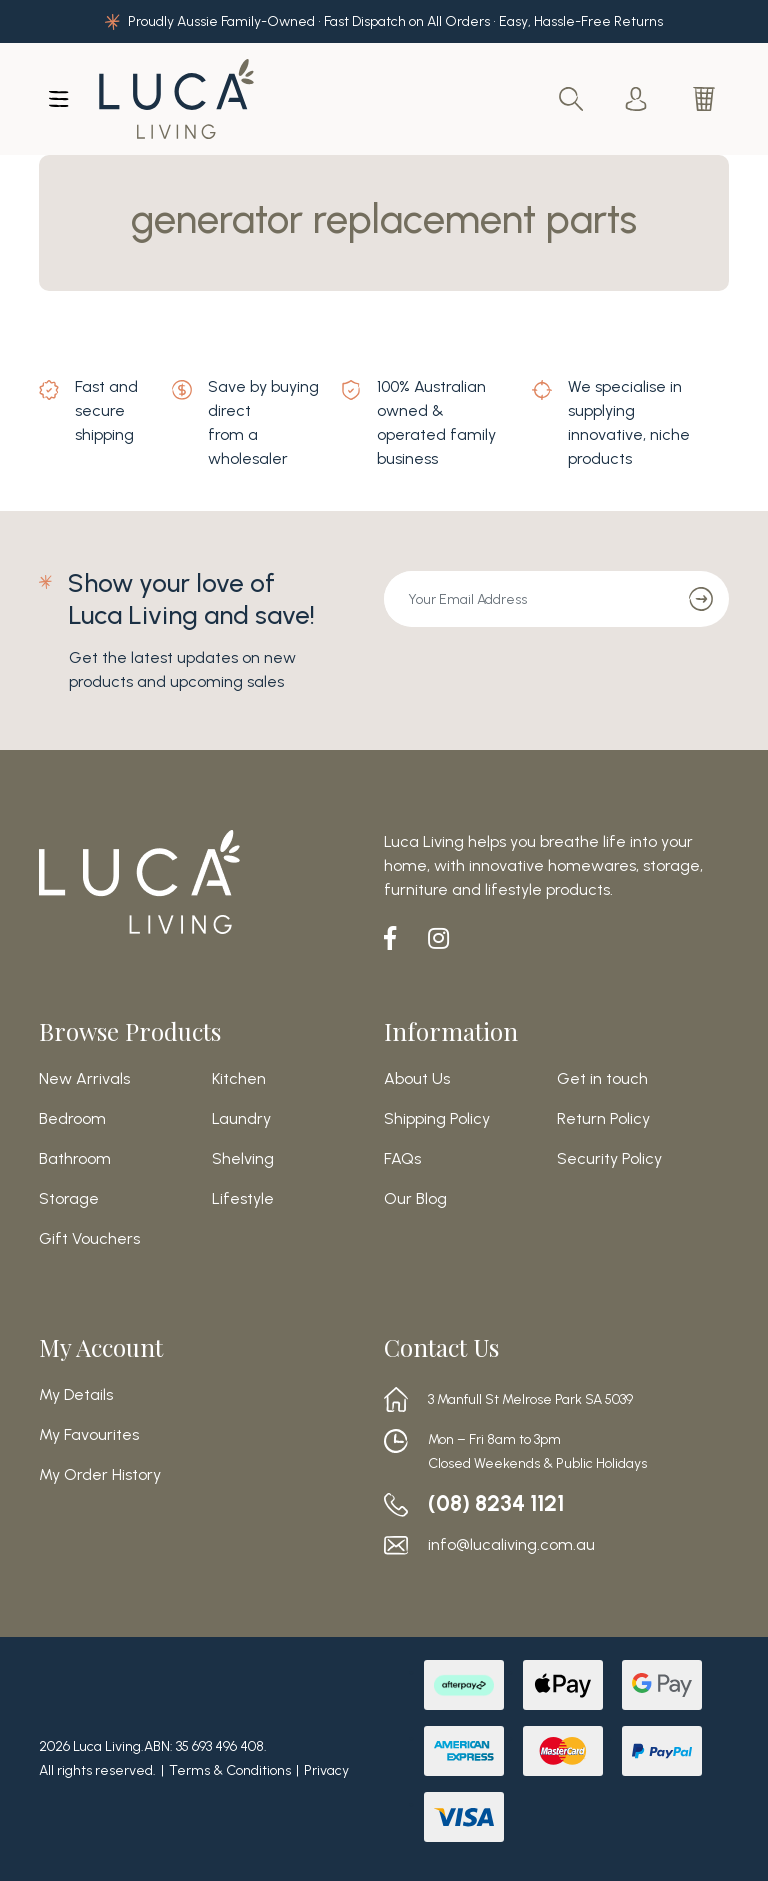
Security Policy (609, 1159)
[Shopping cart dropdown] (706, 99)
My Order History (100, 1475)
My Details (76, 1395)
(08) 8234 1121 (503, 1504)
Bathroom (75, 1159)
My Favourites (89, 1435)
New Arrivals (84, 1079)
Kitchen (239, 1079)
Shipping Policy (437, 1119)
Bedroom (72, 1119)
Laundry (241, 1119)
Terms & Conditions (230, 1770)
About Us (417, 1079)
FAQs (402, 1159)
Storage (69, 1199)
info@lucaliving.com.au (511, 1545)
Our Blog (415, 1199)
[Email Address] (529, 599)
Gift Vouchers (89, 1239)
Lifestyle (243, 1199)
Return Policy (603, 1119)
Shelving (243, 1159)
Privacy (326, 1770)
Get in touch (602, 1079)
